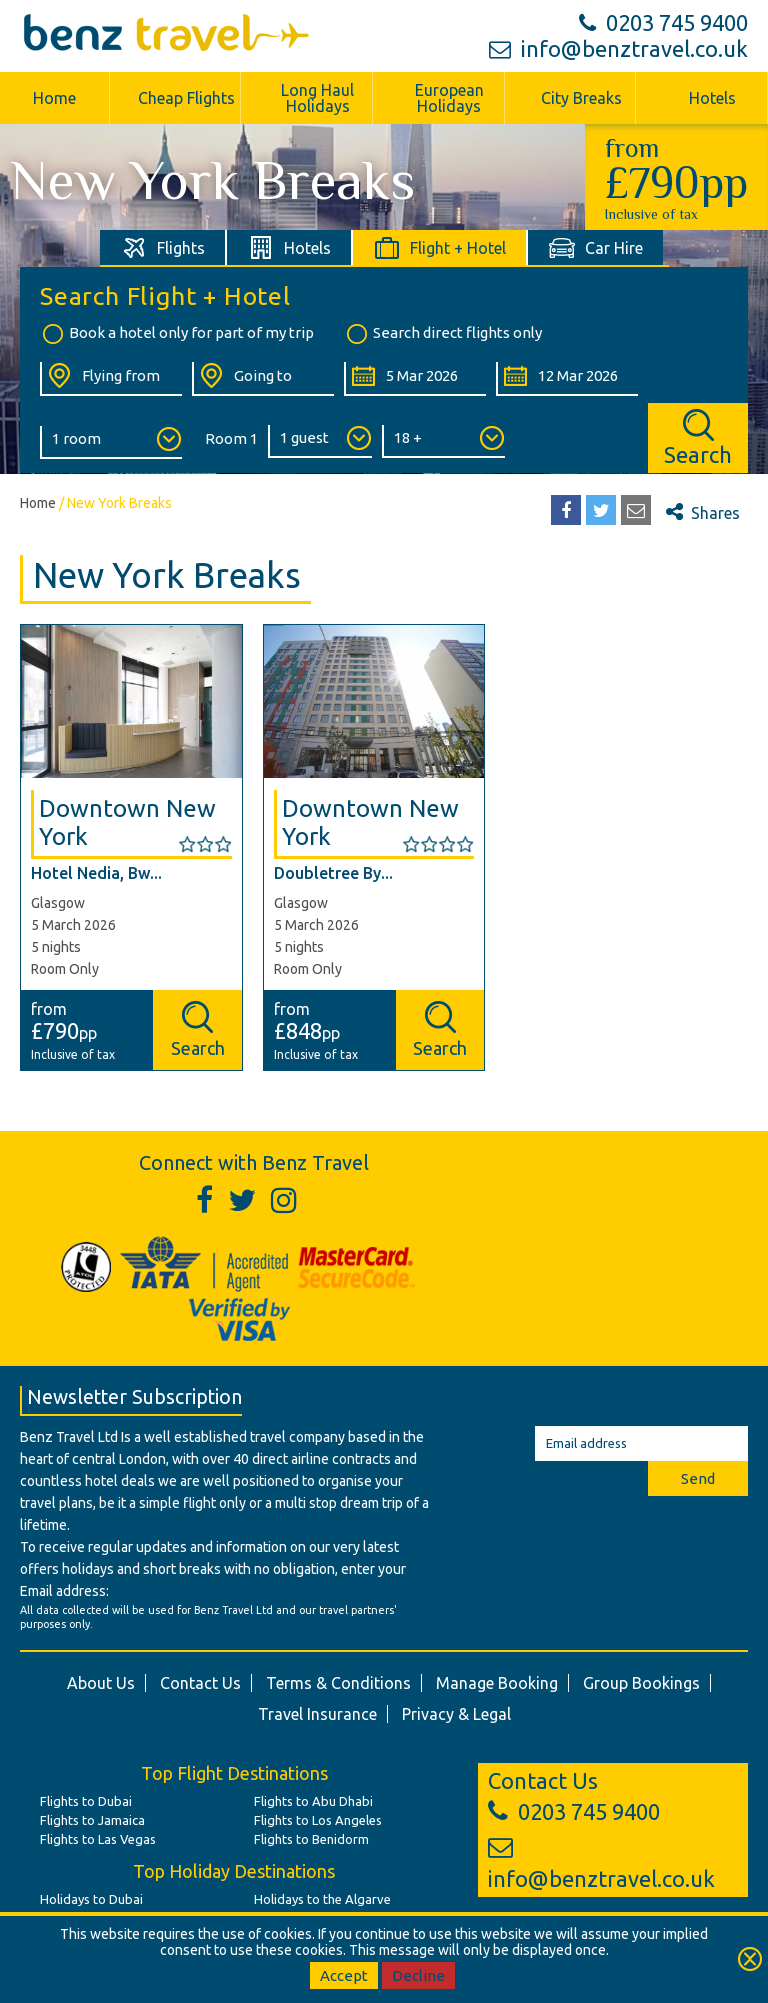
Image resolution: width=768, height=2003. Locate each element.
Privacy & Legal (456, 1714)
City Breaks (581, 98)
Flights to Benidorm (311, 1839)
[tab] (163, 247)
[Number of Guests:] (320, 441)
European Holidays (449, 98)
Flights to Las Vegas (98, 1839)
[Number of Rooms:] (111, 442)
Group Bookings (641, 1683)
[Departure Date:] (415, 379)
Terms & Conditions (338, 1683)
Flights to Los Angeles (318, 1820)
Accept (344, 1975)
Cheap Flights (186, 98)
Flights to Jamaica (92, 1820)
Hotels (712, 98)
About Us (101, 1683)
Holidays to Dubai (91, 1899)
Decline (418, 1975)
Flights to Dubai (86, 1801)
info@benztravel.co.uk (618, 48)
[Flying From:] (111, 379)
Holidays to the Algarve (322, 1899)
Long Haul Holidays (317, 98)
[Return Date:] (567, 379)
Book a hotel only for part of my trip (177, 334)
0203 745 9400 (663, 22)
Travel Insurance (317, 1714)
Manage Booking (497, 1683)
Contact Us (200, 1683)
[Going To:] (263, 379)
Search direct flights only (443, 334)
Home (54, 98)
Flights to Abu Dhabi (313, 1801)
